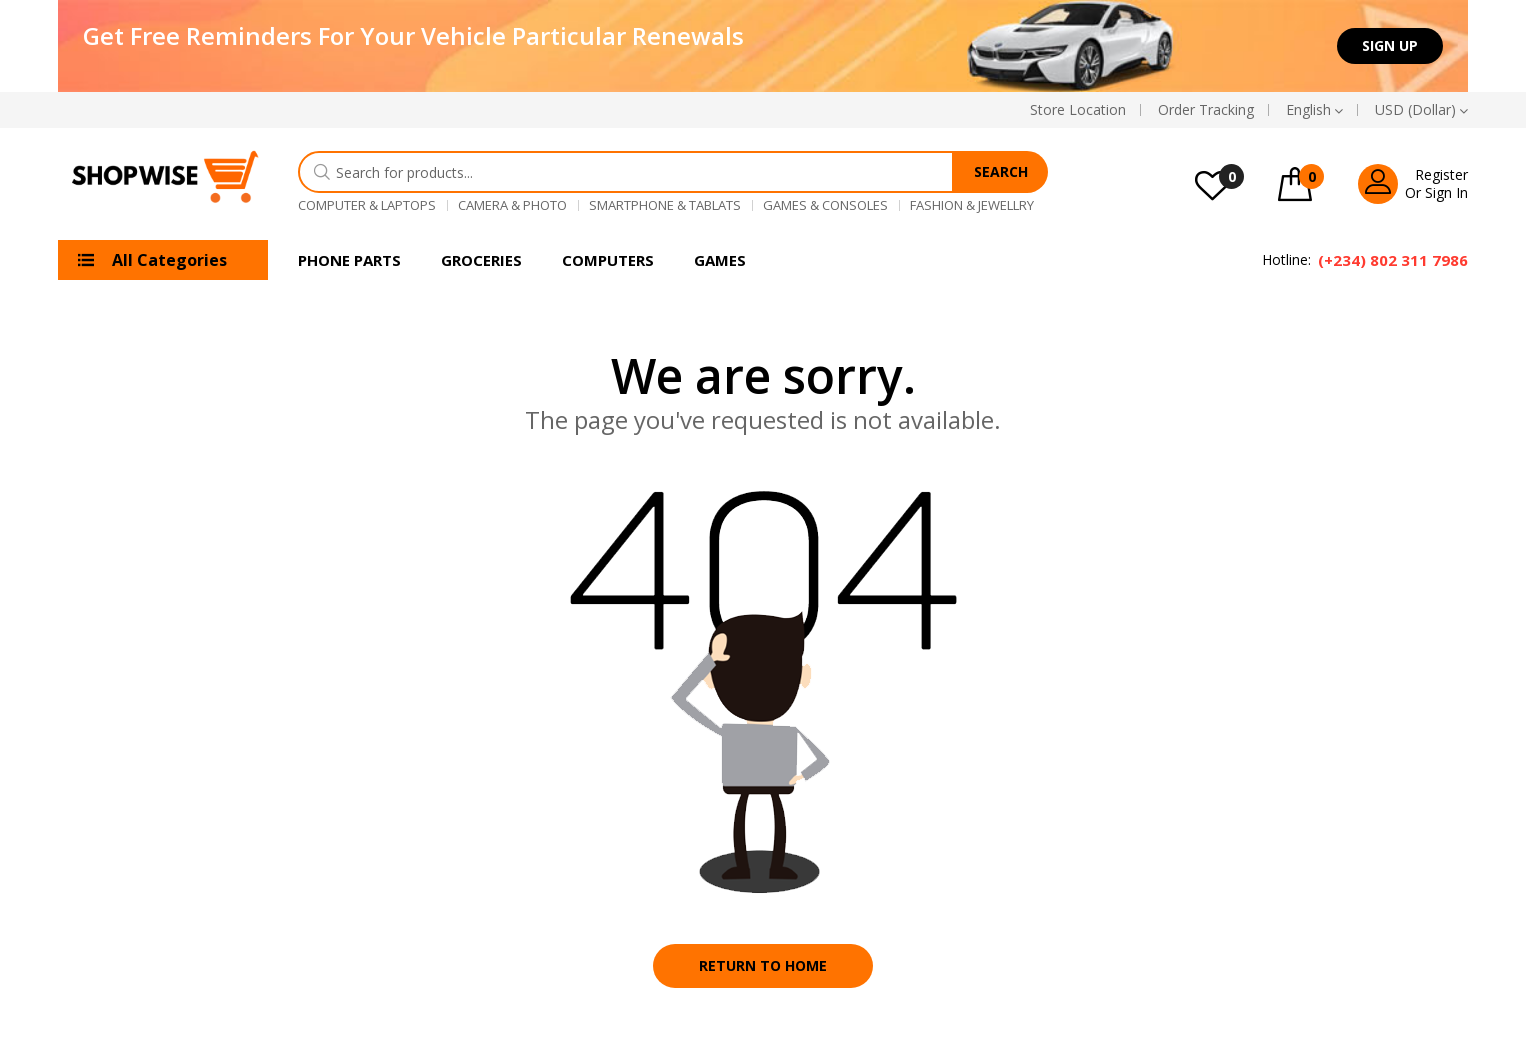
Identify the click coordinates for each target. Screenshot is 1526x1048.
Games (720, 260)
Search (1001, 171)
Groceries (481, 260)
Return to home (763, 965)
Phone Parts (349, 260)
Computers (608, 260)
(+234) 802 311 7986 (1393, 260)
